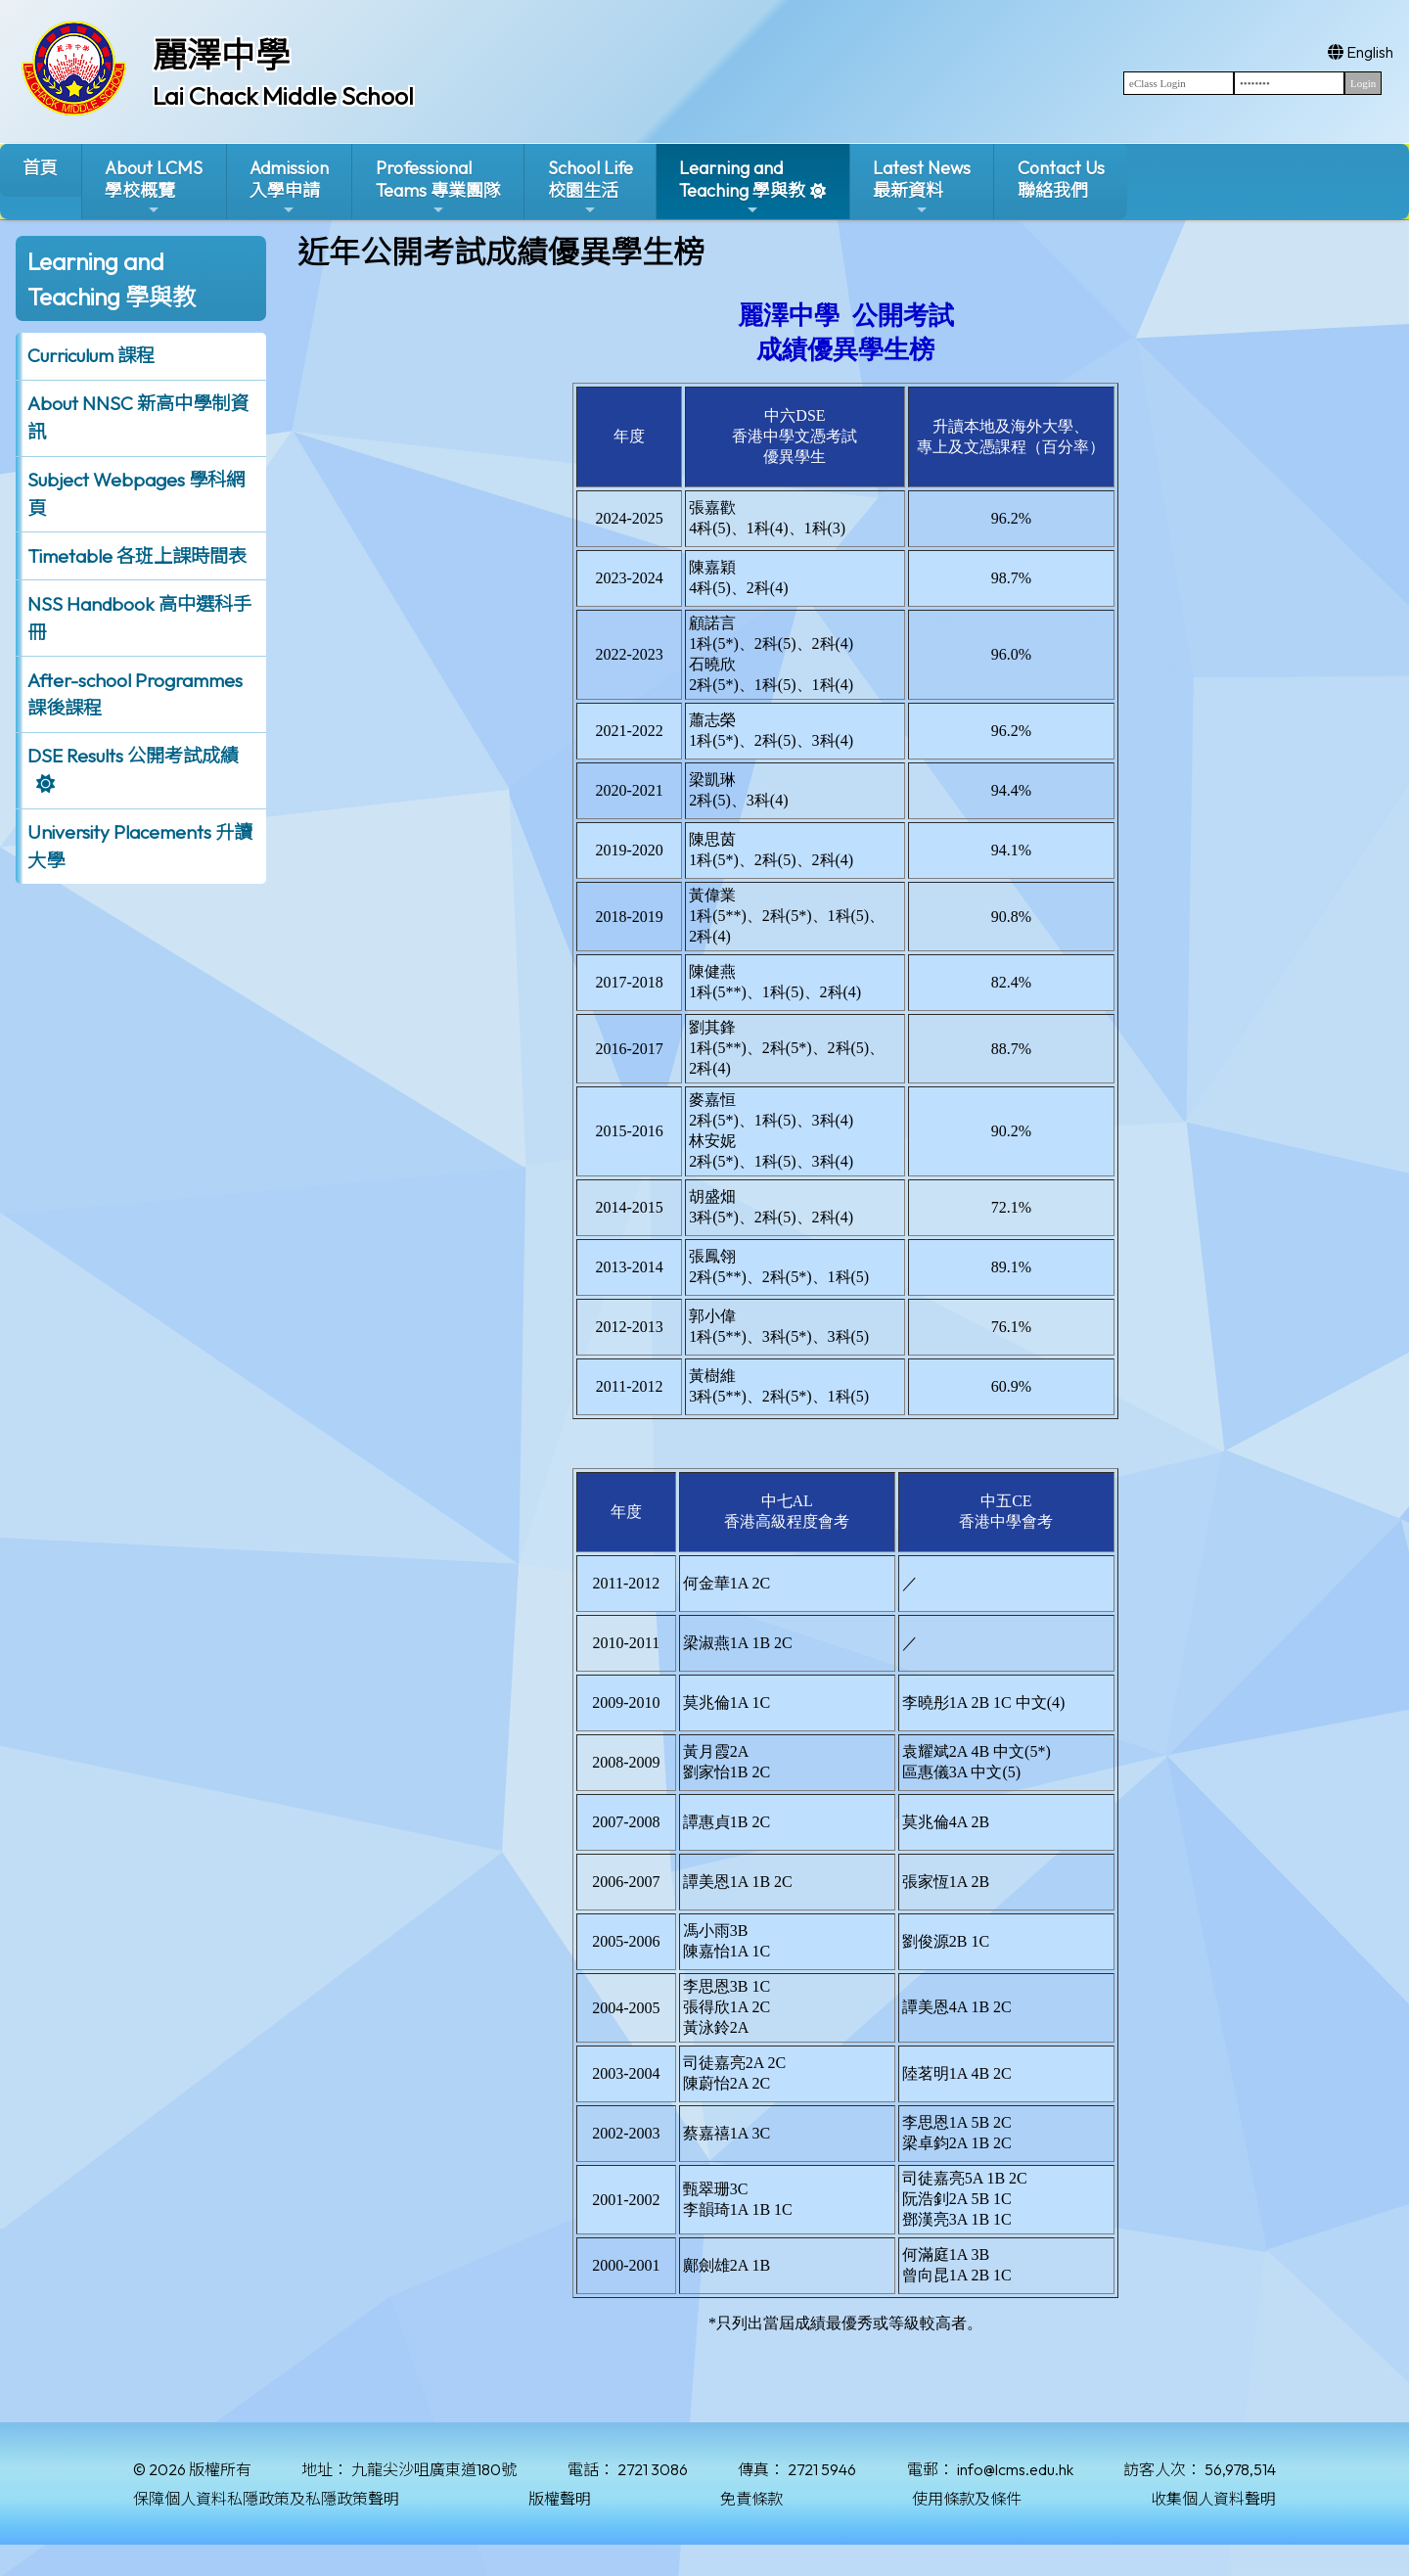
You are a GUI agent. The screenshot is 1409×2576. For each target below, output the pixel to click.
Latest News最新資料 (922, 187)
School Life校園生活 (590, 187)
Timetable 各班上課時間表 (137, 556)
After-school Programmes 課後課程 (135, 694)
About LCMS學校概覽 (154, 187)
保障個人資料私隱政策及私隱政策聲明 (266, 2498)
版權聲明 (559, 2498)
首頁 (40, 168)
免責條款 (751, 2498)
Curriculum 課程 (91, 355)
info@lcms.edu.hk (1015, 2469)
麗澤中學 (221, 54)
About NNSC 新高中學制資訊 (138, 417)
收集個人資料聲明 (1213, 2498)
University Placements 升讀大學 (139, 846)
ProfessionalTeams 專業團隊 (438, 187)
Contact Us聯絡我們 (1061, 179)
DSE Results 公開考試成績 (133, 755)
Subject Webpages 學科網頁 (136, 494)
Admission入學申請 (289, 187)
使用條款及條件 (967, 2498)
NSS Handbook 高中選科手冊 (139, 618)
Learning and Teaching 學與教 (742, 187)
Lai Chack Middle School (283, 96)
